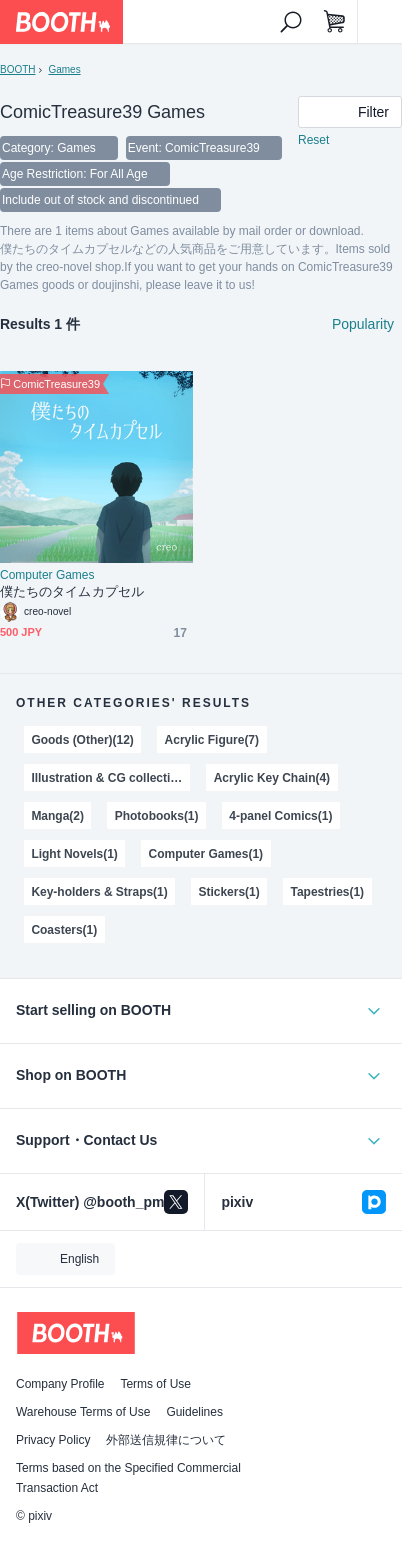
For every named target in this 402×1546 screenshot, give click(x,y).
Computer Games (47, 575)
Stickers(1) (229, 892)
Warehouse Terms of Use (83, 1412)
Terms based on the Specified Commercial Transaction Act (128, 1478)
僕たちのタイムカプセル (72, 591)
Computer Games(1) (206, 854)
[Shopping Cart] (335, 22)
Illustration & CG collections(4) (110, 778)
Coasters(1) (64, 930)
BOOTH (17, 69)
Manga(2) (57, 816)
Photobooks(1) (157, 816)
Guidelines (194, 1412)
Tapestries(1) (328, 892)
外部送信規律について (166, 1440)
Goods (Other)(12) (82, 740)
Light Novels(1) (74, 854)
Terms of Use (155, 1384)
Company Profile (60, 1384)
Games (64, 69)
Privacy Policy (53, 1440)
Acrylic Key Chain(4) (272, 778)
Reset (313, 140)
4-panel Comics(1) (280, 816)
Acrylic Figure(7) (212, 740)
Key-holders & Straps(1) (99, 892)
